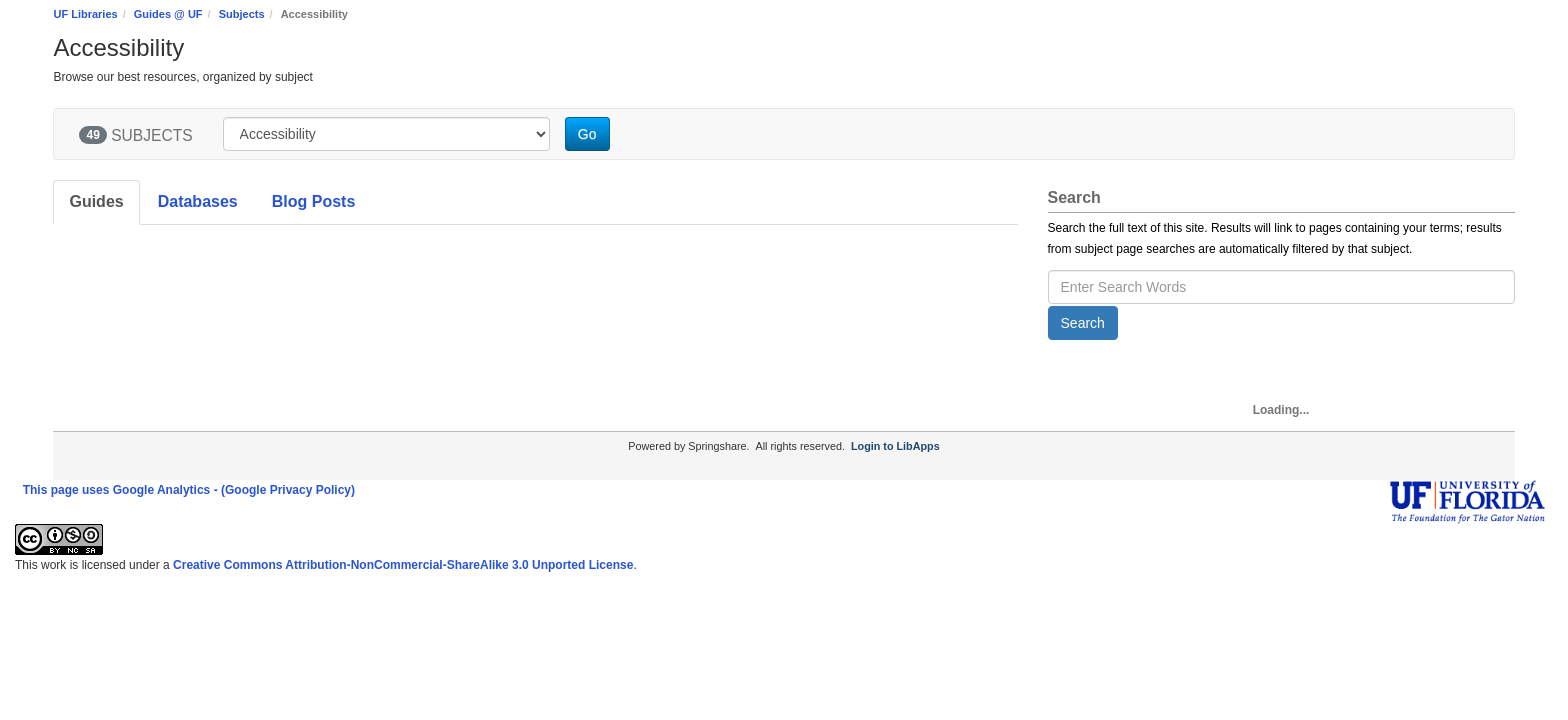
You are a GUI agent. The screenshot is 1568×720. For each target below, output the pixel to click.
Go (587, 134)
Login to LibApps (895, 446)
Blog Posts (314, 201)
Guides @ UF (168, 14)
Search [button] (1083, 323)
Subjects (242, 14)
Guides (96, 201)
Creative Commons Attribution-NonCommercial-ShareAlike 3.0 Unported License (403, 565)
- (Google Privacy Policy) (284, 490)
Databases (198, 201)
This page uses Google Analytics (117, 490)
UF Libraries (85, 14)
